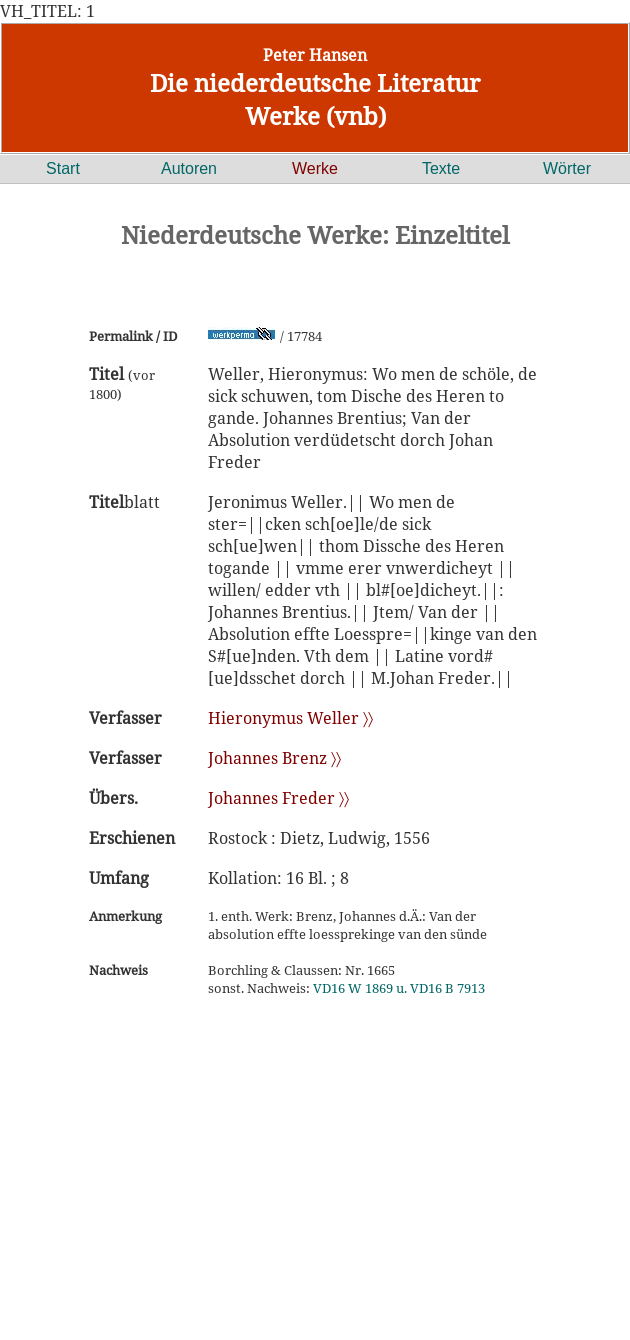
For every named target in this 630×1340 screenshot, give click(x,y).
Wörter (567, 168)
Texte (441, 168)
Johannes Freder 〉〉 (278, 798)
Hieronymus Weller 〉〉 (290, 718)
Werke (315, 168)
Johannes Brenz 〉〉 (274, 758)
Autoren (189, 168)
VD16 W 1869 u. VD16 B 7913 (399, 988)
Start (63, 168)
